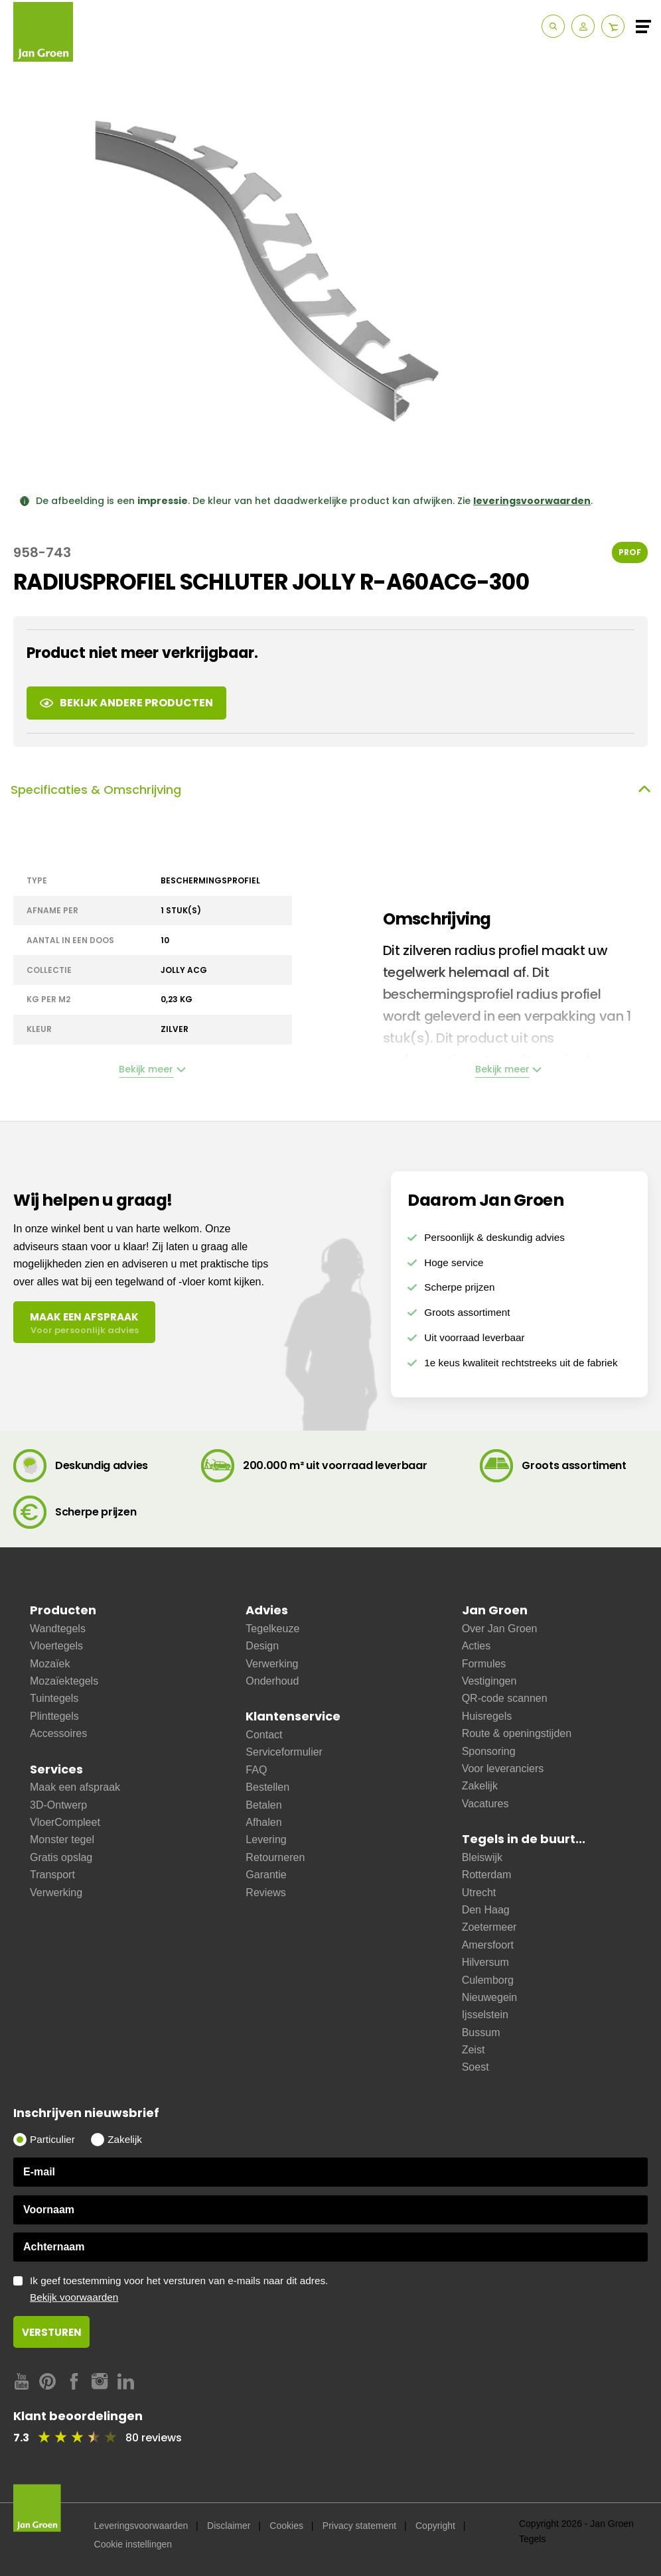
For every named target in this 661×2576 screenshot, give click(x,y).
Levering (266, 1839)
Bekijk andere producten (126, 702)
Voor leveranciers (503, 1768)
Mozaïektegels (64, 1681)
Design (262, 1645)
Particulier (52, 2139)
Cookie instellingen (133, 2544)
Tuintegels (54, 1698)
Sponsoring (489, 1751)
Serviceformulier (284, 1752)
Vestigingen (489, 1681)
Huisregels (487, 1716)
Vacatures (485, 1803)
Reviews (265, 1892)
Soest (475, 2067)
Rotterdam (487, 1874)
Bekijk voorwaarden (74, 2297)
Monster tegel (62, 1839)
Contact (264, 1734)
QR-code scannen (505, 1698)
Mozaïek (50, 1663)
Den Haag (486, 1909)
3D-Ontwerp (58, 1805)
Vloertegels (56, 1645)
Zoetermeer (489, 1927)
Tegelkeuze (272, 1628)
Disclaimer (228, 2525)
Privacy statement (359, 2525)
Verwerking (56, 1892)
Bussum (481, 2032)
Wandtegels (58, 1628)
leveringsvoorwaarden (532, 500)
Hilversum (485, 1962)
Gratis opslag (61, 1857)
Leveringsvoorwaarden (141, 2525)
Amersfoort (488, 1945)
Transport (52, 1874)
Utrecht (479, 1892)
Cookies (286, 2525)
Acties (476, 1645)
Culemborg (488, 1980)
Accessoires (58, 1733)
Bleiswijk (482, 1857)
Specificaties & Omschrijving (330, 790)
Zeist (473, 2049)
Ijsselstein (485, 2014)
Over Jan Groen (500, 1628)
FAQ (256, 1769)
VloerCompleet (65, 1822)
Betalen (263, 1805)
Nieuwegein (490, 1997)
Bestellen (267, 1787)
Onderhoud (272, 1681)
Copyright (435, 2525)
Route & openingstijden (516, 1733)
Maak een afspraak (75, 1787)
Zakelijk (480, 1785)
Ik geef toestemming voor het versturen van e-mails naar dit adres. (339, 2289)
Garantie (266, 1874)
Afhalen (263, 1822)
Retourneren (275, 1857)
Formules (484, 1663)
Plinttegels (54, 1716)
